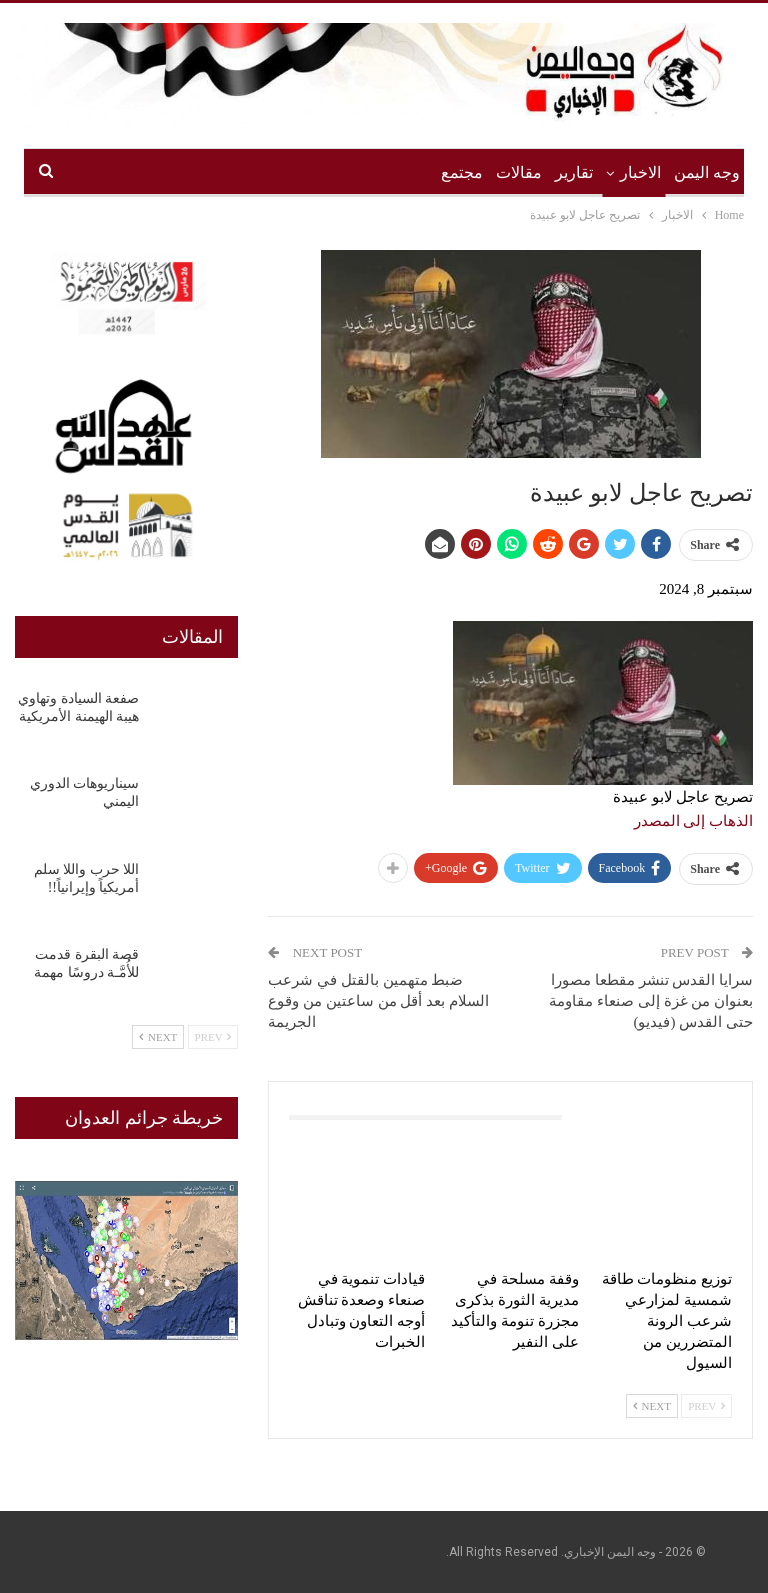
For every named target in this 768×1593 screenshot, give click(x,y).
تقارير (574, 172)
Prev (706, 1406)
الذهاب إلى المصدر (694, 821)
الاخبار (640, 172)
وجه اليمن (707, 172)
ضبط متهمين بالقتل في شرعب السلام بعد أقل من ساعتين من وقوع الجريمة (378, 1001)
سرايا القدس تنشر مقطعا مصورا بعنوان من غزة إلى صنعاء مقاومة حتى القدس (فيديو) (651, 1001)
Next (652, 1406)
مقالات (519, 172)
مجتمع (462, 172)
